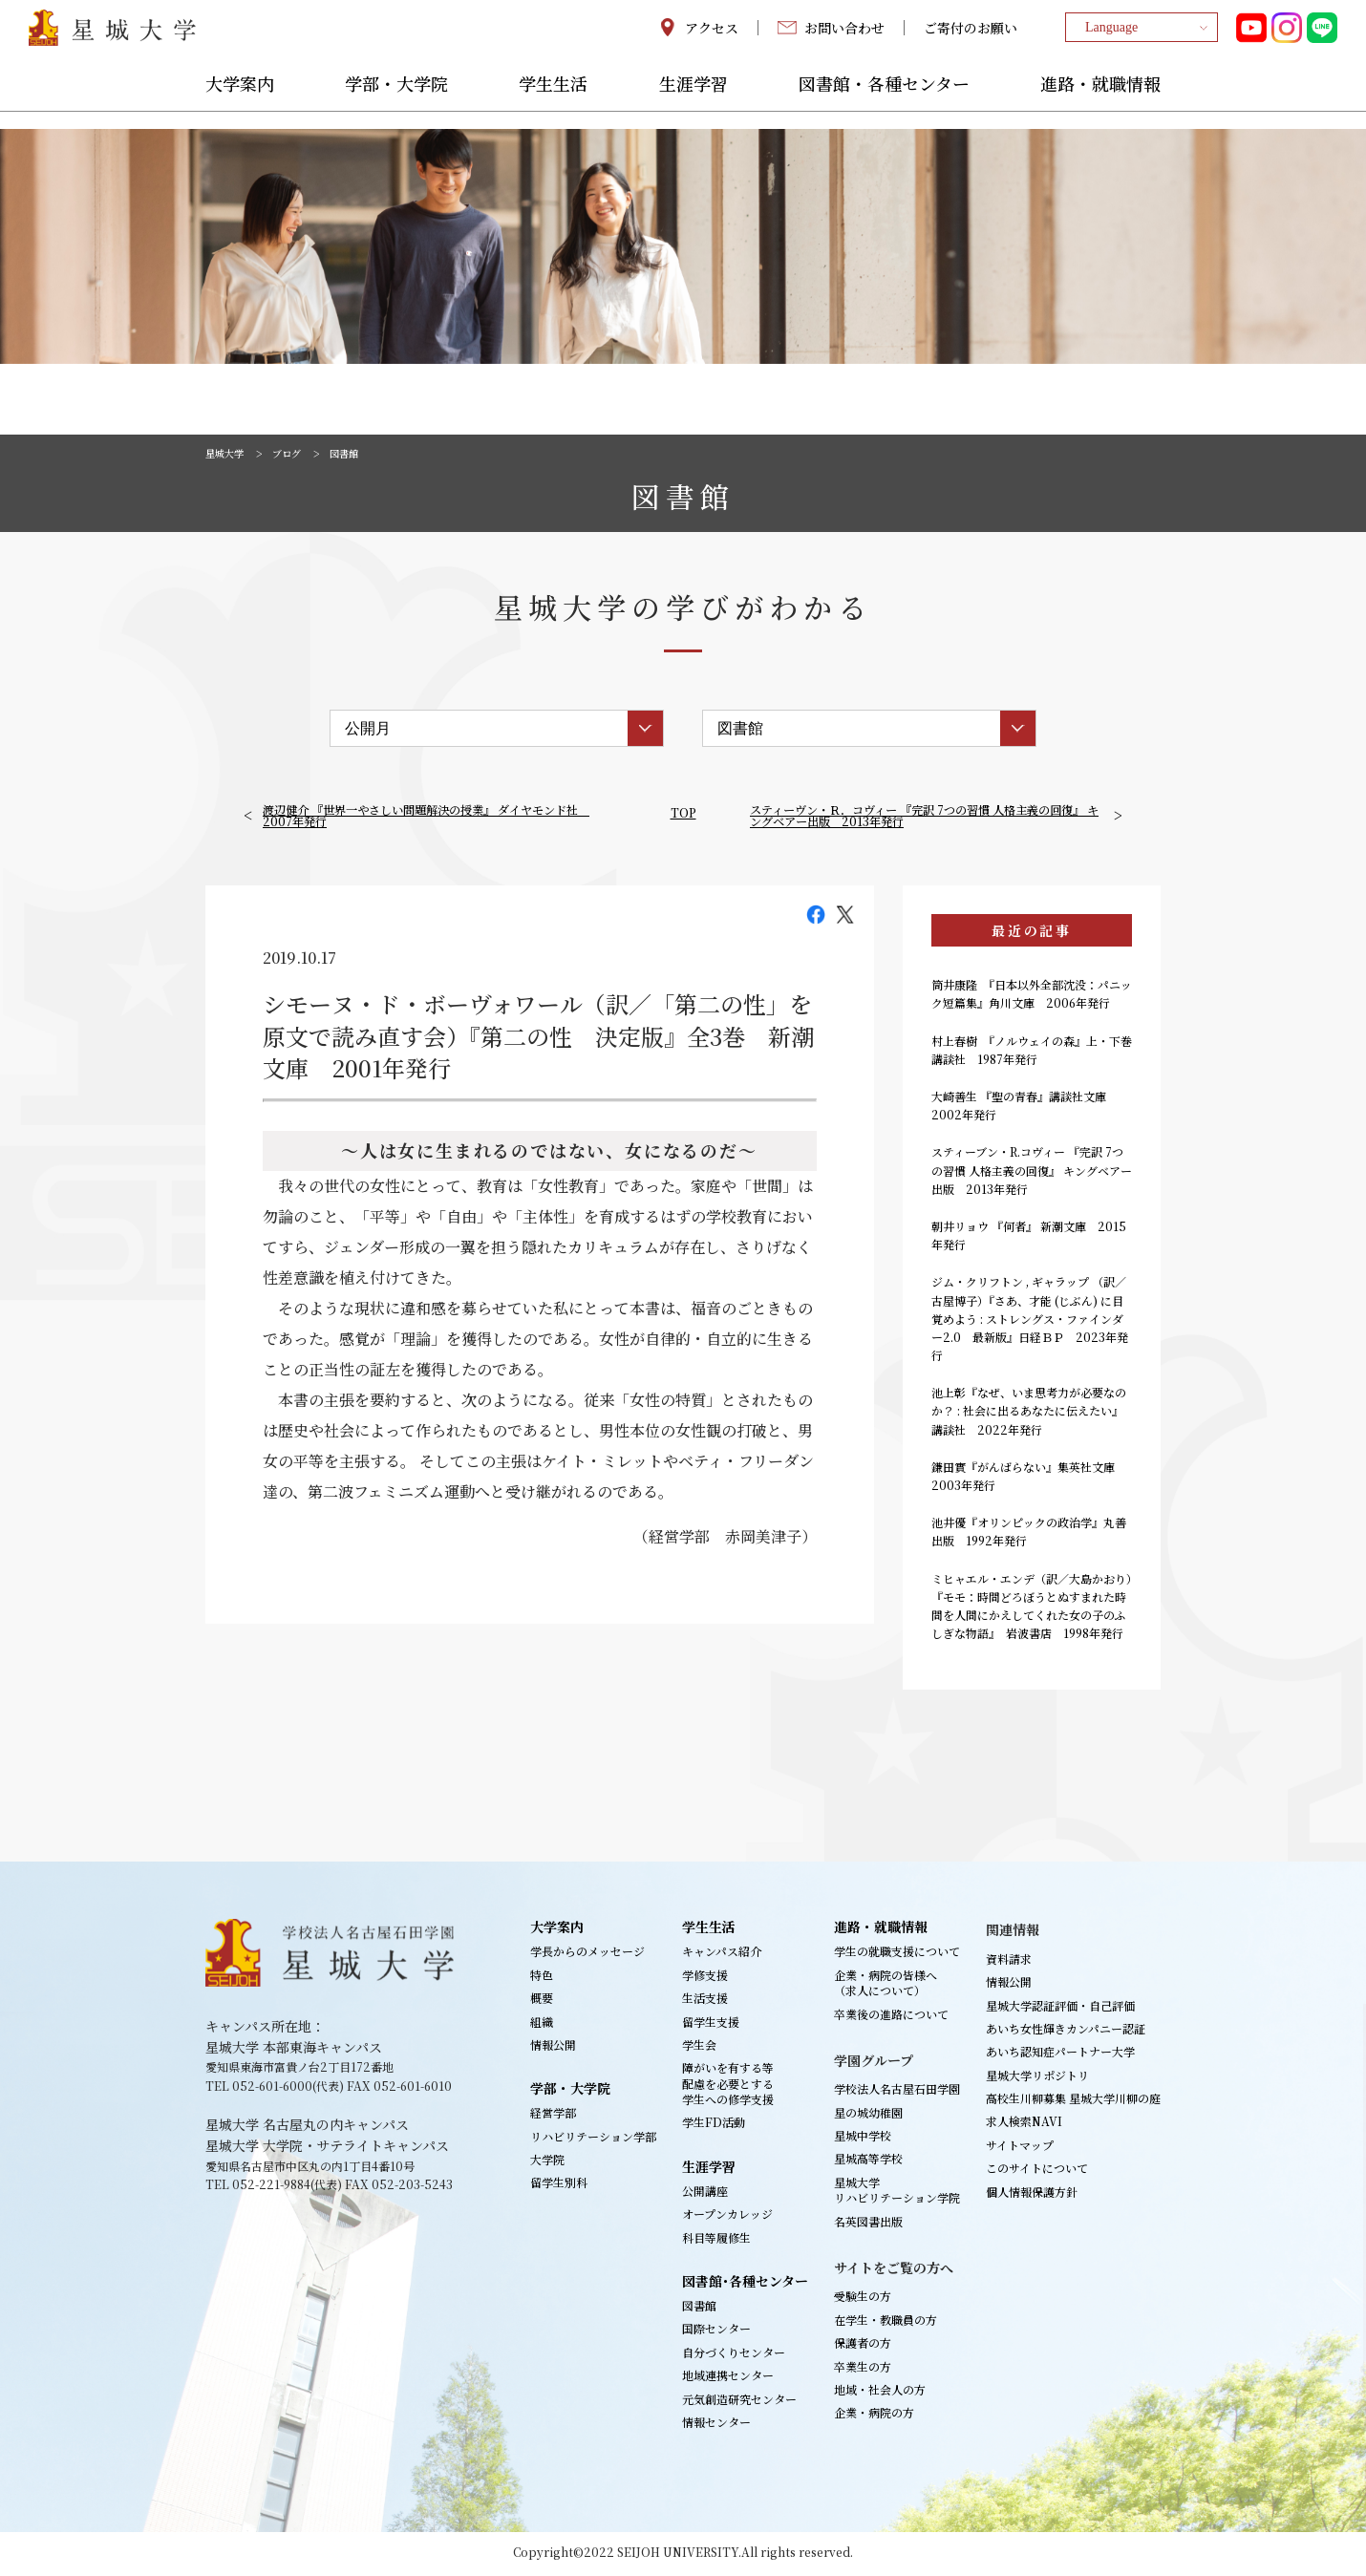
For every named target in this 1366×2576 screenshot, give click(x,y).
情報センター (716, 2425)
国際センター (716, 2332)
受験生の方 (862, 2299)
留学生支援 (710, 2024)
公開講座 (705, 2194)
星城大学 (228, 452)
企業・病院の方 (874, 2416)
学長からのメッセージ (587, 1955)
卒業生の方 (862, 2369)
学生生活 (553, 102)
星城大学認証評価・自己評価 (1060, 2008)
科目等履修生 (716, 2240)
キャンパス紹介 (721, 1955)
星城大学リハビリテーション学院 (897, 2193)
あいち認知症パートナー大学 (1060, 2055)
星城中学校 (862, 2139)
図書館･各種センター (745, 2284)
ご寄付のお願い (970, 36)
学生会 (699, 2048)
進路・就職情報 (1100, 102)
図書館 (699, 2309)
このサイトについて (1037, 2171)
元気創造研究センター (739, 2402)
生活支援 (705, 2001)
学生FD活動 (713, 2126)
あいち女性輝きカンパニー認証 (1065, 2032)
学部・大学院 (396, 102)
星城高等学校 (868, 2162)
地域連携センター (728, 2379)
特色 (541, 1977)
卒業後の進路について (891, 2017)
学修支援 (705, 1977)
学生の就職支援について (897, 1955)
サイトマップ (1020, 2148)
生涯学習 (693, 102)
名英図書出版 (868, 2224)
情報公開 (553, 2048)
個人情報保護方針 (1032, 2194)
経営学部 (553, 2116)
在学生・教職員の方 (885, 2323)
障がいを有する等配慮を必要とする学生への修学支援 (728, 2087)
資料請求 (1009, 1961)
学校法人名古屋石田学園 (897, 2092)
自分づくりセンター (733, 2356)
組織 (541, 2024)
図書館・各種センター (884, 102)
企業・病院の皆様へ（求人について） (885, 1985)
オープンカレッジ (727, 2217)
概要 (541, 2001)
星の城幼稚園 (868, 2115)
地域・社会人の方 (880, 2393)
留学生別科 (558, 2186)
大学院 (547, 2163)
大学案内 (239, 102)
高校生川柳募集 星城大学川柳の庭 (1073, 2102)
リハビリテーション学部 (593, 2139)
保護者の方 (862, 2346)
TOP (683, 812)
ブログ (297, 452)
